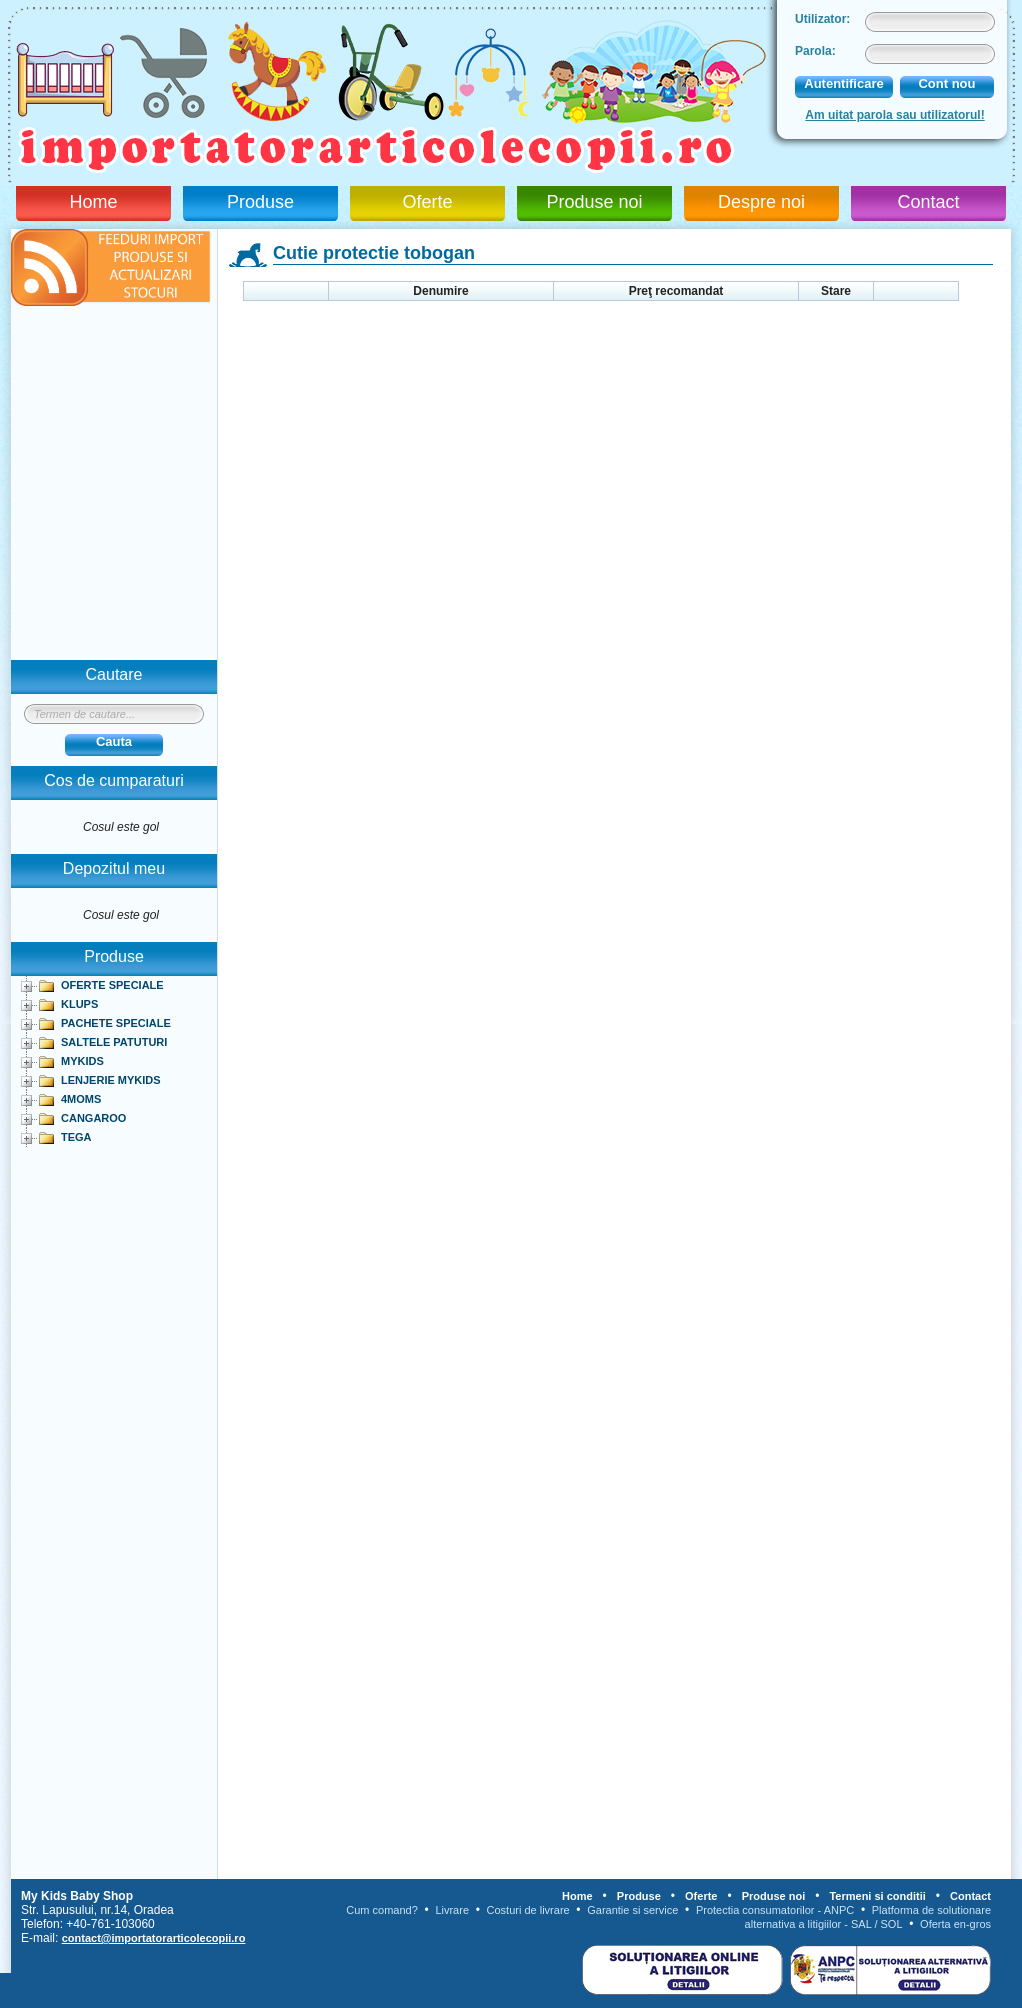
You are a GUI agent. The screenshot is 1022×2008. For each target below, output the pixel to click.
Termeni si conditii (877, 1896)
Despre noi (761, 202)
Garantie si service (632, 1910)
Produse (260, 202)
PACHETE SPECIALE (116, 1023)
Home (93, 202)
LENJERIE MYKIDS (111, 1080)
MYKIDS (82, 1061)
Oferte (427, 202)
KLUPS (79, 1004)
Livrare (452, 1910)
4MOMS (81, 1099)
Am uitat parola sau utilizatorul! (894, 115)
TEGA (76, 1137)
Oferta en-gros (955, 1924)
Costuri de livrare (528, 1910)
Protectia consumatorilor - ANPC (775, 1910)
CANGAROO (93, 1118)
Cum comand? (382, 1910)
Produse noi (594, 202)
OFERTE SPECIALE (112, 985)
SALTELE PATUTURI (114, 1042)
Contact (928, 202)
